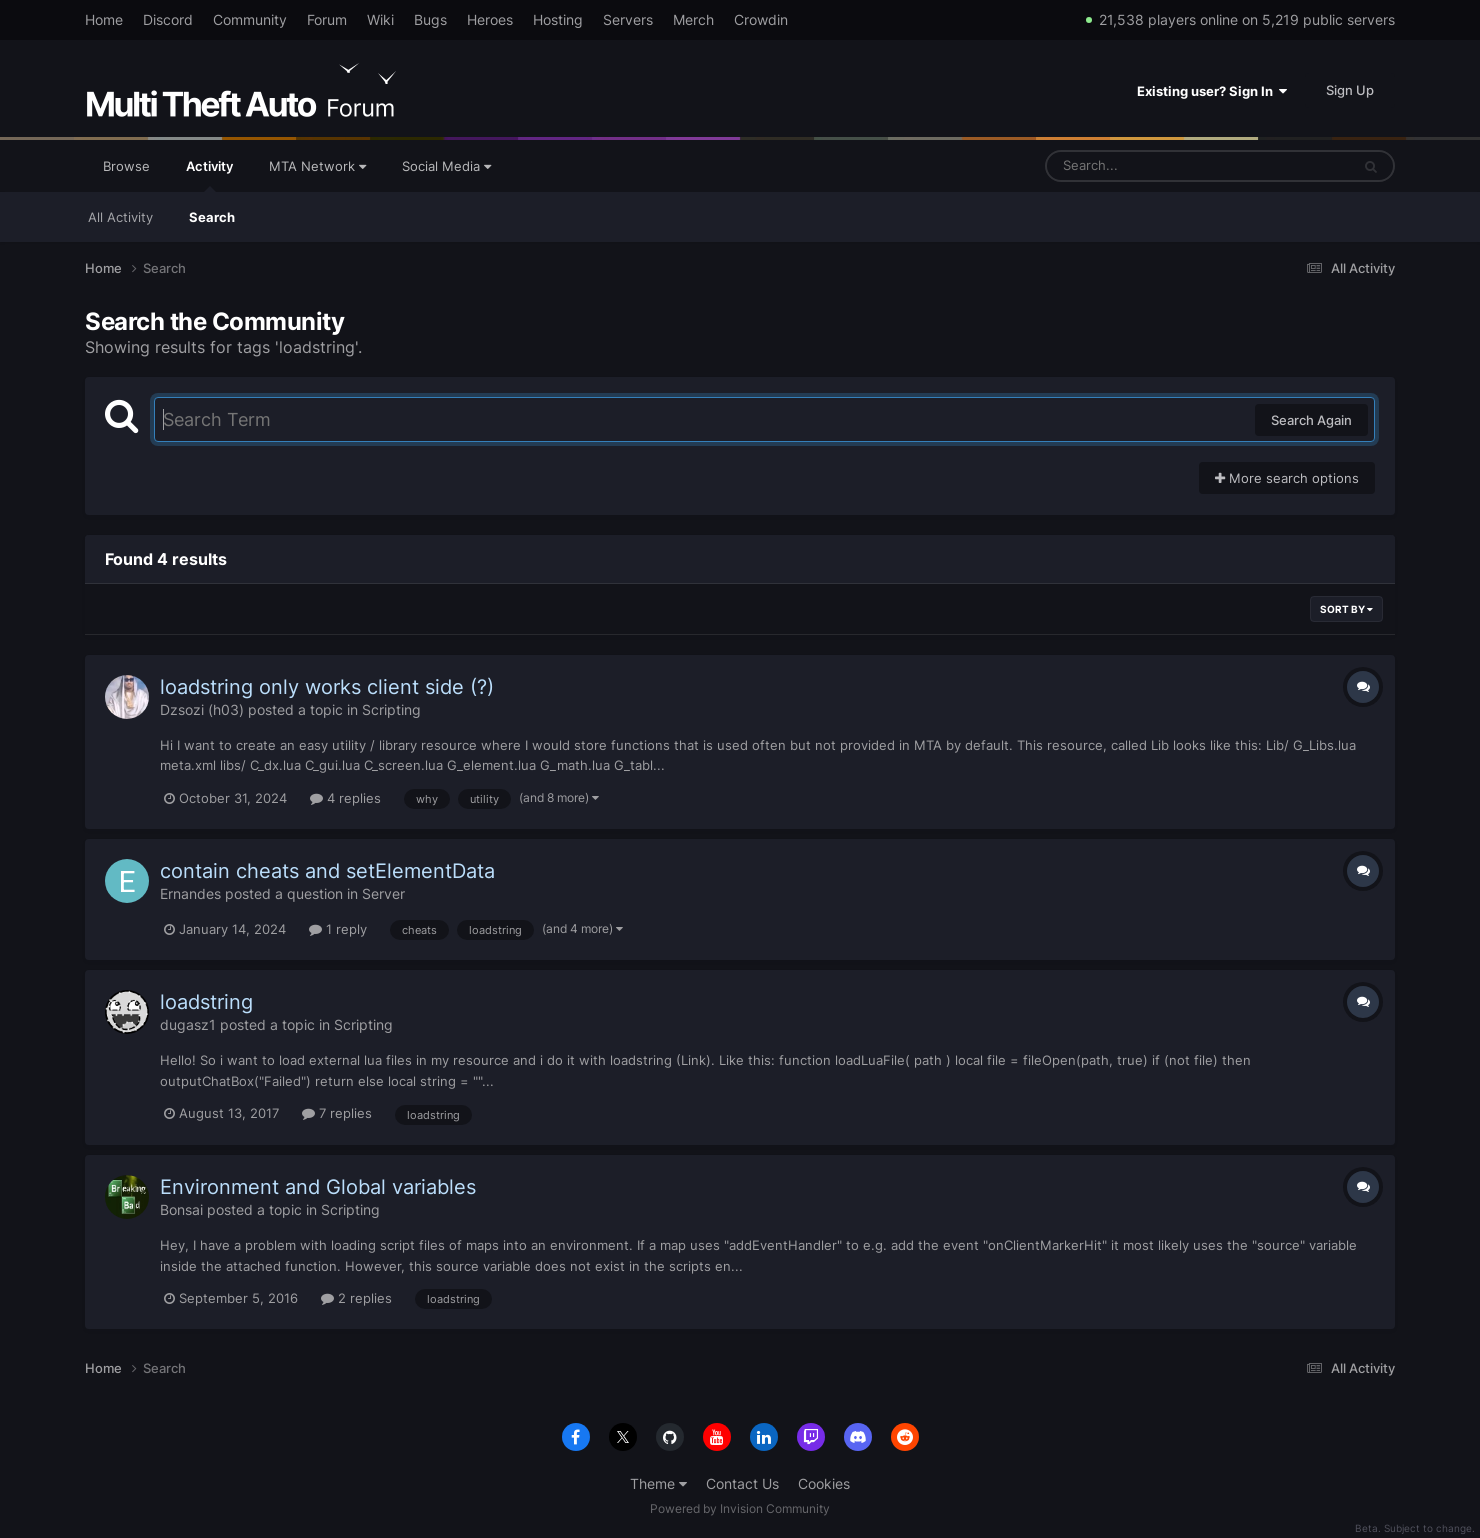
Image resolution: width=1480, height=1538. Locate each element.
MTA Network (317, 166)
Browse (126, 166)
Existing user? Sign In (1212, 91)
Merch (693, 19)
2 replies (356, 1298)
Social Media (446, 166)
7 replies (337, 1113)
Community (250, 19)
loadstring (206, 1002)
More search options (1287, 478)
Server (383, 893)
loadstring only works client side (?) (327, 687)
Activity (209, 175)
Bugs (430, 19)
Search (212, 217)
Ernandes (190, 893)
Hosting (558, 19)
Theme (658, 1483)
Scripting (391, 709)
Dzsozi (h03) (202, 709)
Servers (628, 19)
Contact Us (742, 1483)
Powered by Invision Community (740, 1508)
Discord (168, 19)
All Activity (120, 217)
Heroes (490, 19)
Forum (327, 19)
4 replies (345, 798)
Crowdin (761, 19)
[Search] (1145, 166)
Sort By (1346, 609)
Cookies (824, 1483)
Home (104, 19)
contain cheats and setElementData (327, 871)
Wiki (380, 19)
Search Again (1311, 420)
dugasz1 (188, 1024)
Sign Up (1350, 90)
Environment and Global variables (318, 1187)
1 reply (338, 929)
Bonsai (181, 1209)
